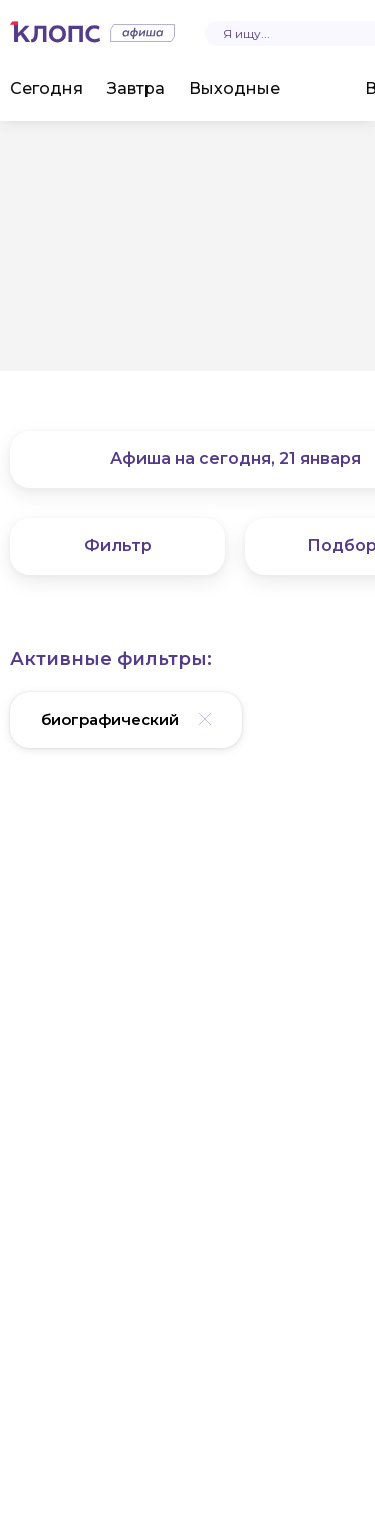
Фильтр (118, 545)
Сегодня (46, 88)
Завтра (136, 88)
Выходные (234, 88)
